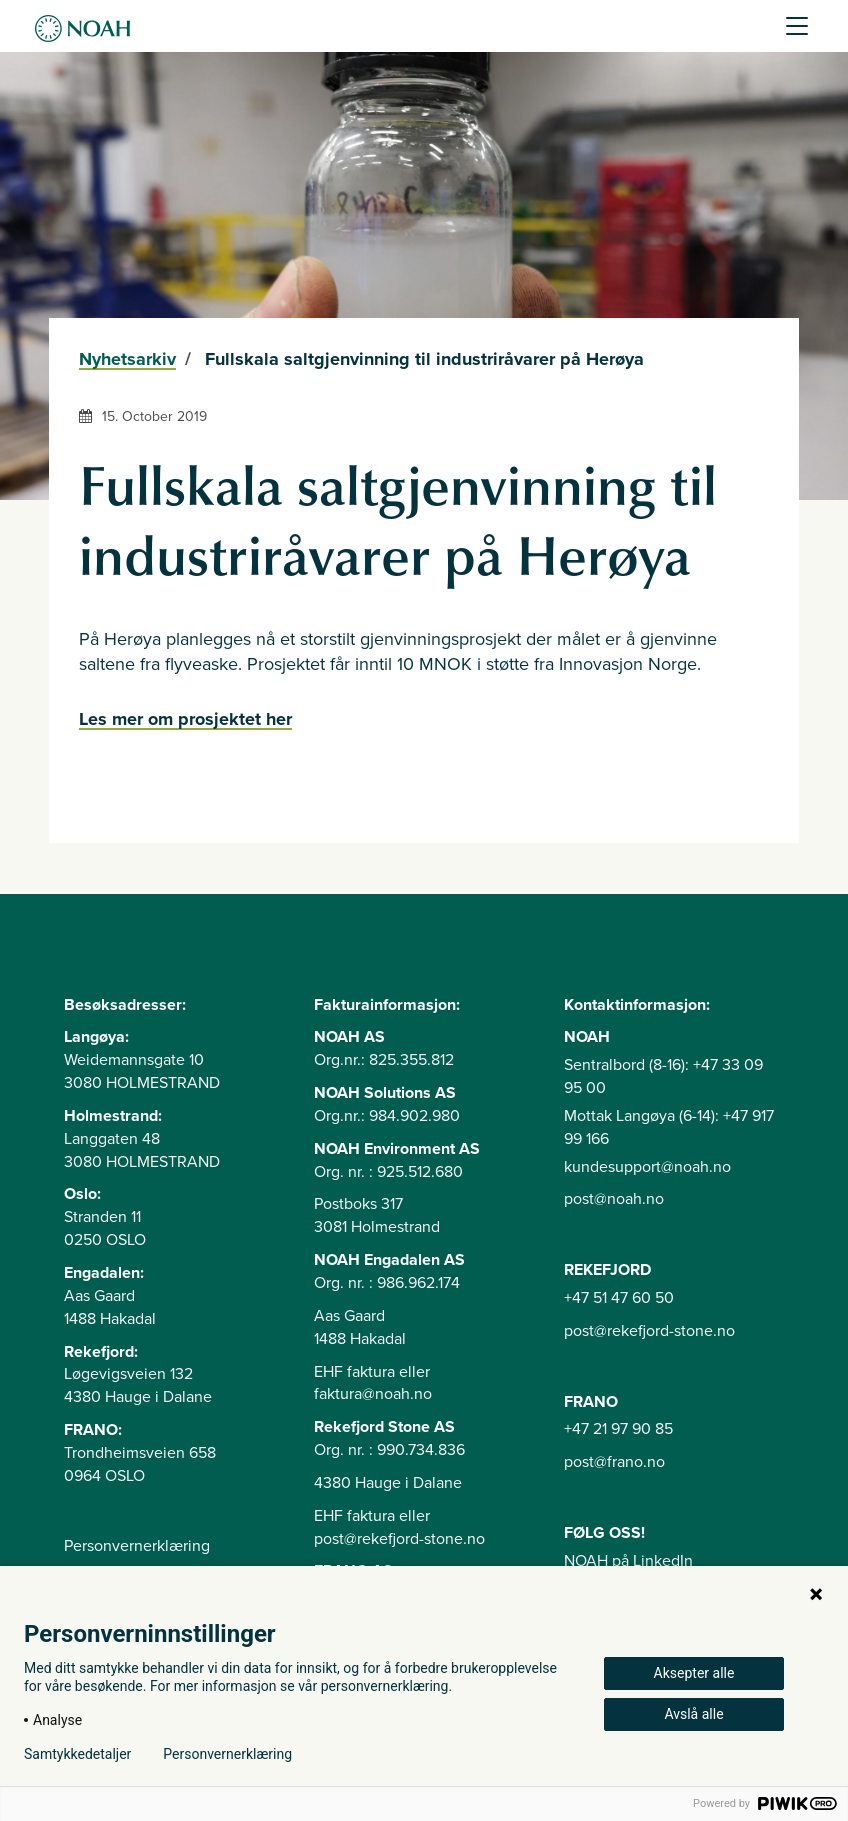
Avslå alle (693, 1714)
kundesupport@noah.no (647, 1167)
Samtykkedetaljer (77, 1754)
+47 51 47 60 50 (619, 1298)
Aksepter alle (694, 1673)
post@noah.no (614, 1199)
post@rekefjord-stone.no (649, 1331)
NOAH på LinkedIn (628, 1561)
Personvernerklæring (137, 1546)
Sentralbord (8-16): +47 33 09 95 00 (663, 1076)
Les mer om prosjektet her (185, 719)
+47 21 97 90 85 (618, 1429)
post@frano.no (614, 1462)
